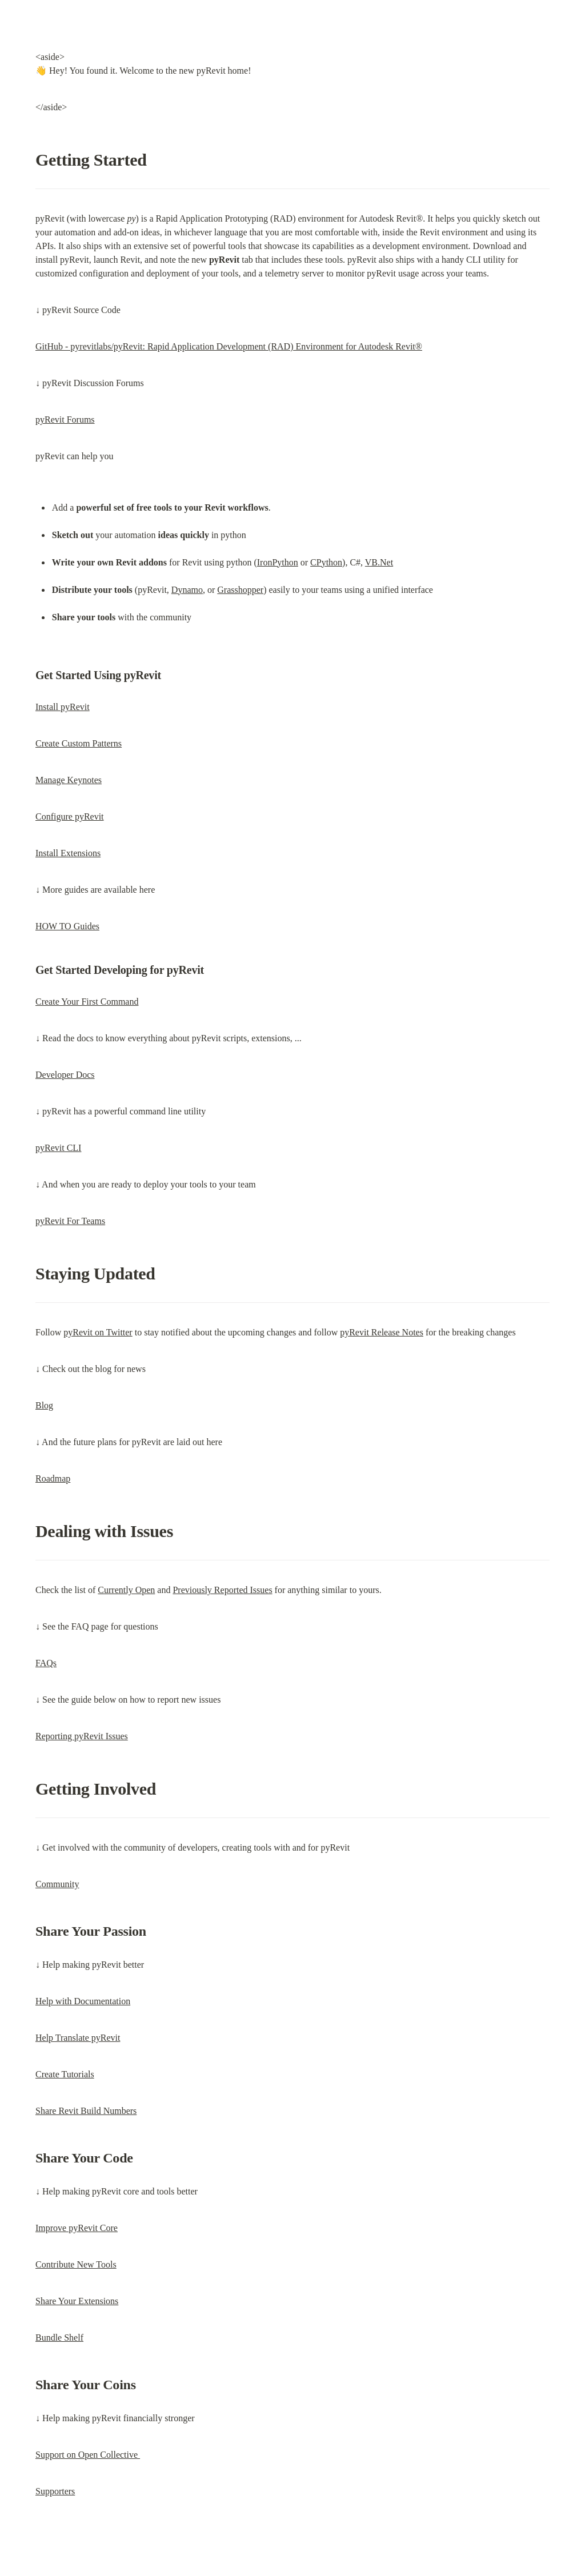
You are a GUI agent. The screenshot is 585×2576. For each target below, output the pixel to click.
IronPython (277, 562)
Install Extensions (68, 853)
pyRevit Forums (65, 419)
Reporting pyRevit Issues (81, 1736)
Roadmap (52, 1478)
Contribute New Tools (76, 2264)
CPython (326, 562)
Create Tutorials (64, 2074)
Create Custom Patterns (78, 743)
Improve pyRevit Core (76, 2228)
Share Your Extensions (76, 2301)
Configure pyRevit (69, 816)
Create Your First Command (86, 1001)
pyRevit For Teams (70, 1221)
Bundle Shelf (59, 2337)
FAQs (46, 1663)
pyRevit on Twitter (97, 1332)
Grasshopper (240, 590)
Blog (44, 1405)
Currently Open (126, 1590)
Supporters (55, 2491)
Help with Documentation (82, 2001)
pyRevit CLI (58, 1148)
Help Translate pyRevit (77, 2038)
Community (57, 1884)
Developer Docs (65, 1075)
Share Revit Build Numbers (86, 2111)
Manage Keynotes (68, 780)
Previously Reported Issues (222, 1590)
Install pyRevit (62, 707)
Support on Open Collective (87, 2454)
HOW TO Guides (67, 926)
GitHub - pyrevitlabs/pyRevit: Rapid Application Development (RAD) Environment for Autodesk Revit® (228, 346)
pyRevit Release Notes (381, 1332)
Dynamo (187, 590)
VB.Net (379, 562)
